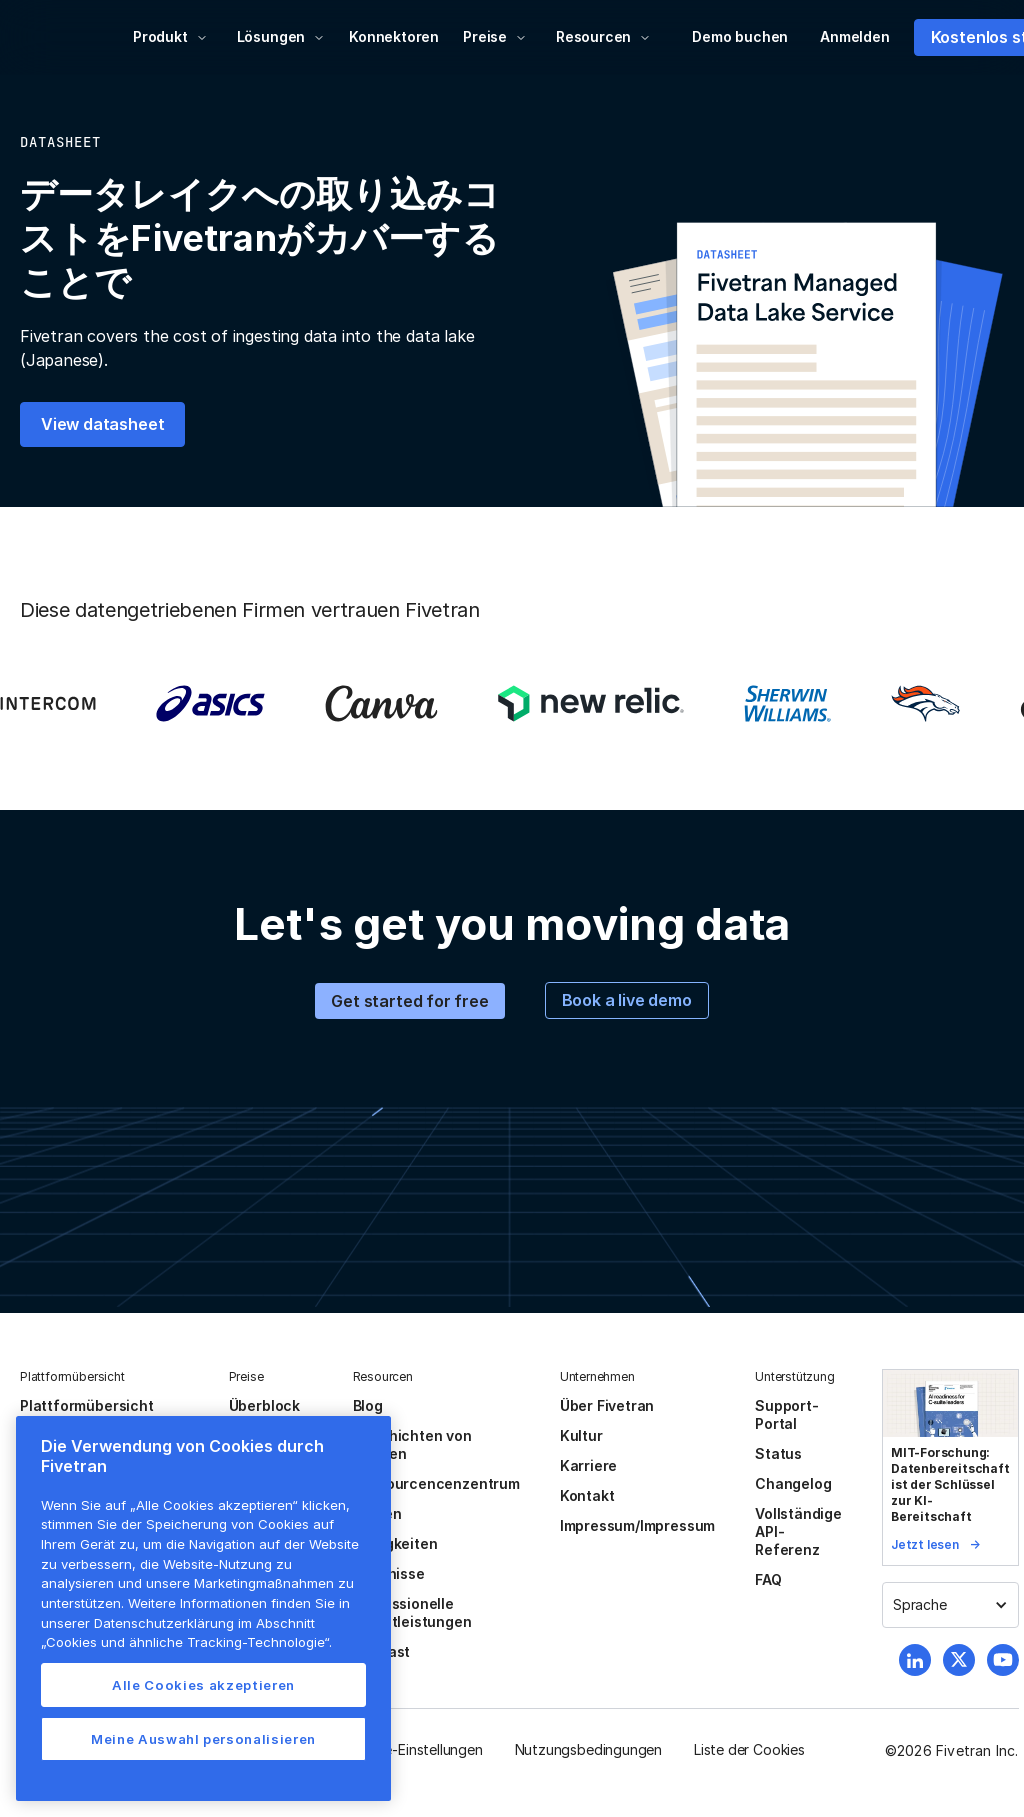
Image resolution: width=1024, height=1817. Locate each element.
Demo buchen (740, 36)
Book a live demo (627, 1000)
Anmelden (854, 36)
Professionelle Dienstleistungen (412, 1612)
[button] (170, 37)
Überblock (264, 1405)
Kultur (581, 1435)
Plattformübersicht (87, 1405)
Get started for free (409, 1001)
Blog (368, 1405)
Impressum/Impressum (637, 1525)
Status (778, 1453)
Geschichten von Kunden (412, 1444)
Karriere (588, 1465)
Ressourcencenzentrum (436, 1483)
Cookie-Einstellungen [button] (414, 1749)
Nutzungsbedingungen (588, 1749)
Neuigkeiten (395, 1543)
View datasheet (102, 424)
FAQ (768, 1579)
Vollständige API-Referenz (798, 1531)
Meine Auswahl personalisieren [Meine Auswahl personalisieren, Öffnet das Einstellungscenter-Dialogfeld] (203, 1739)
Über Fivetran (607, 1405)
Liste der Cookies (749, 1749)
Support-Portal (786, 1414)
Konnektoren (394, 36)
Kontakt (587, 1495)
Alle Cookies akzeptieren (203, 1685)
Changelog (793, 1483)
